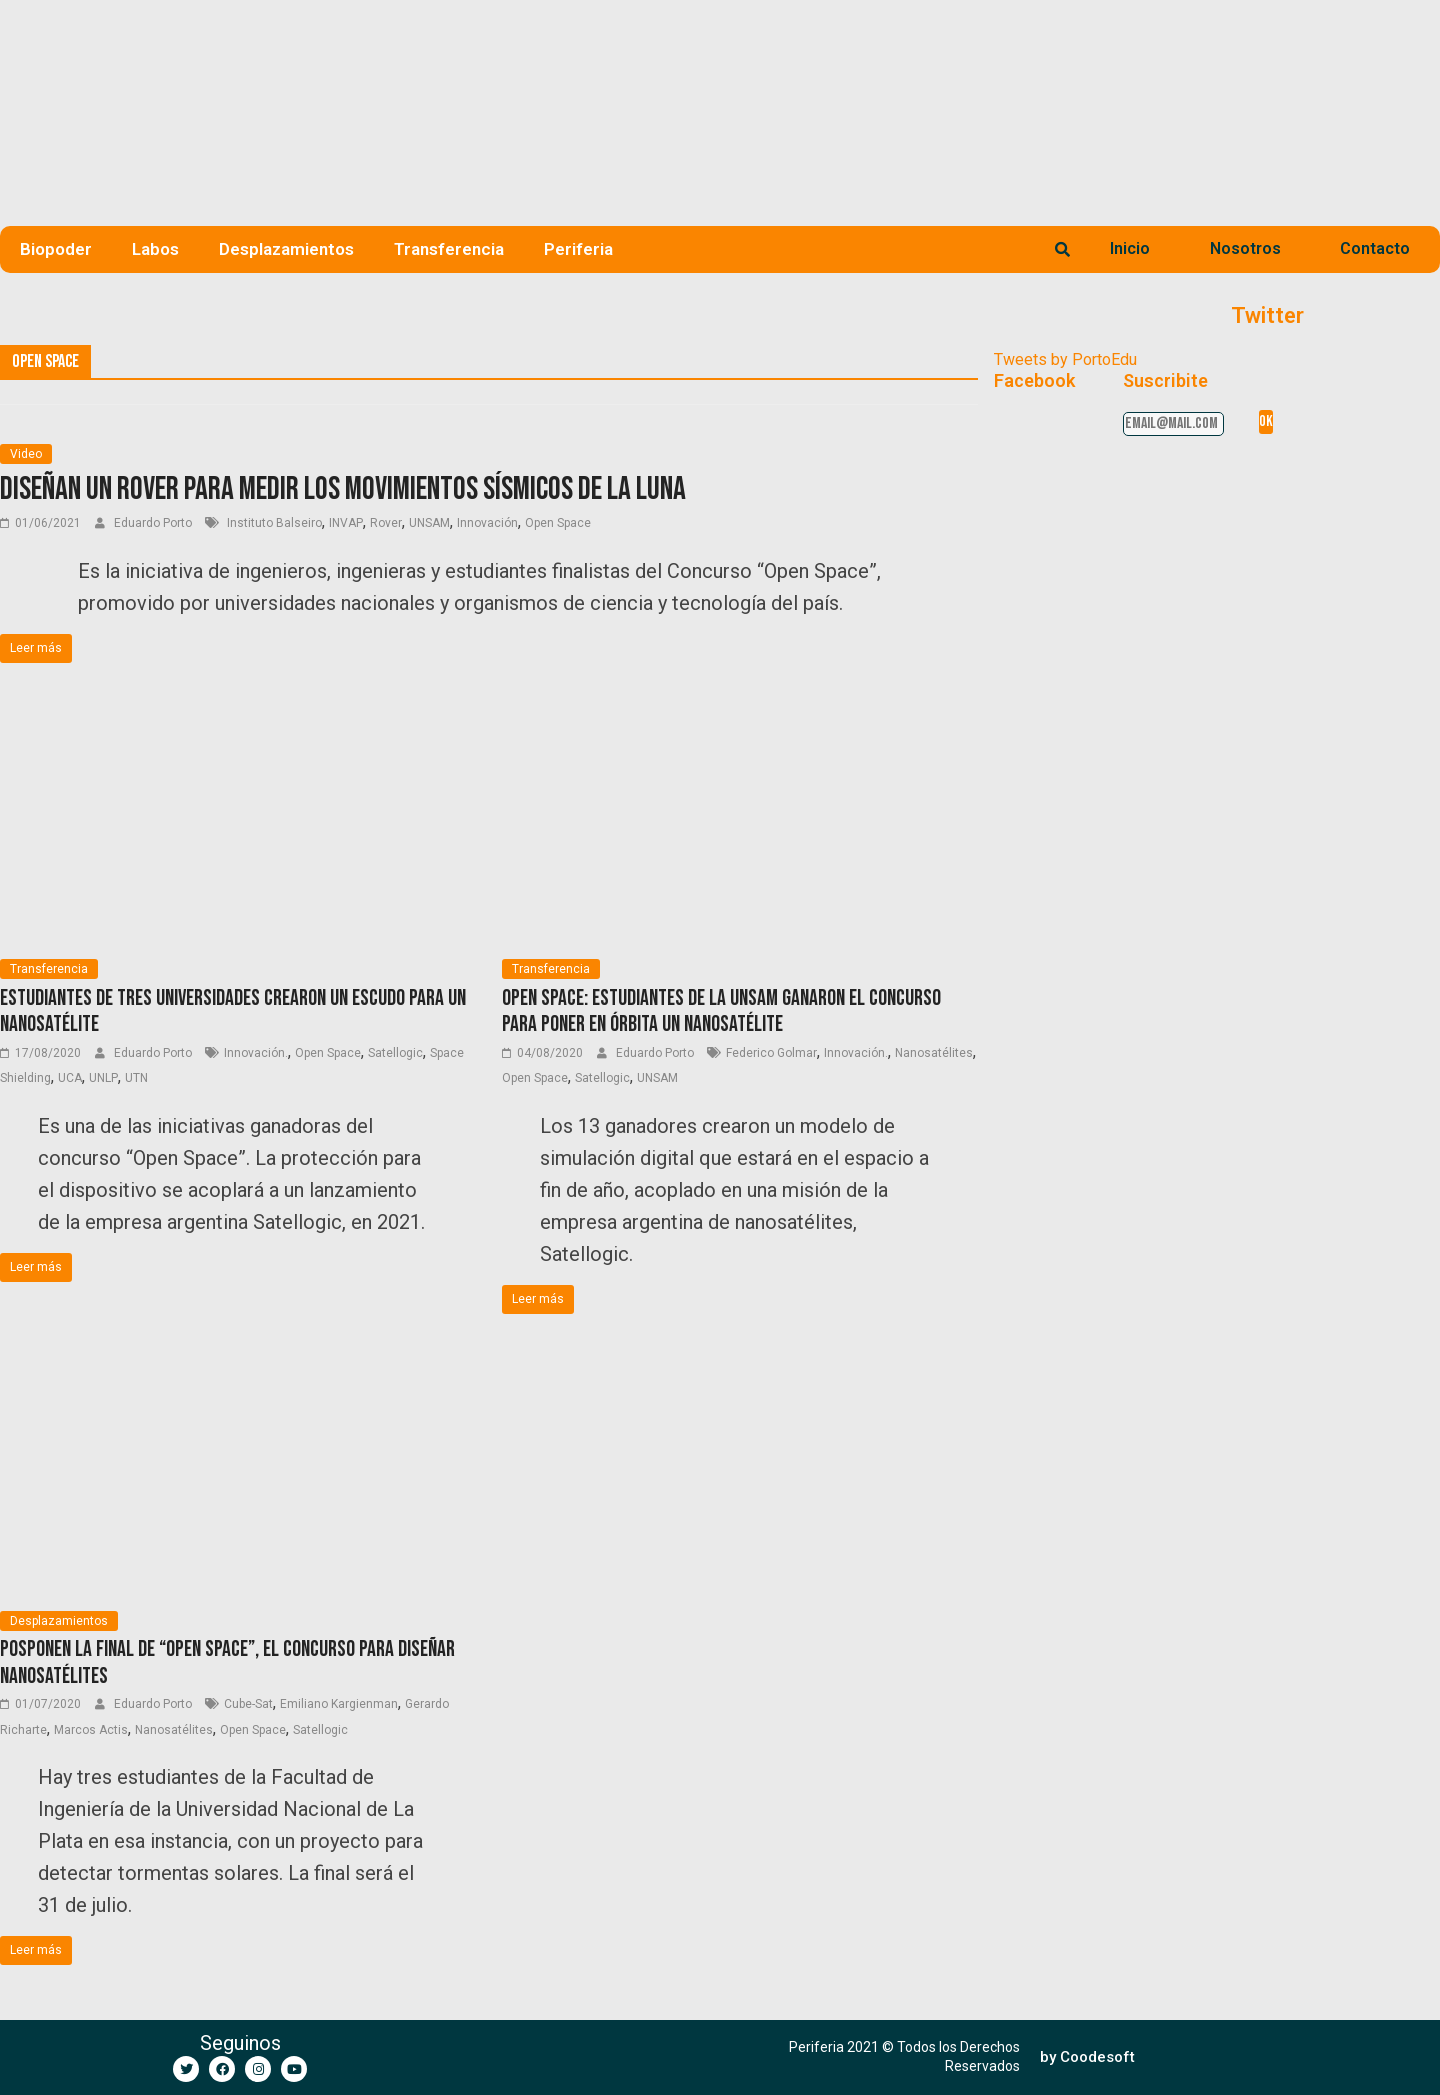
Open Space (558, 523)
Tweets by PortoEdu (1065, 359)
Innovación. (256, 1053)
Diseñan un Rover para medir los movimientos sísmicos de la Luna (343, 489)
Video (26, 454)
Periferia (578, 249)
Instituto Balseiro (273, 523)
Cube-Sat (248, 1704)
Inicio (1130, 248)
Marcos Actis (91, 1730)
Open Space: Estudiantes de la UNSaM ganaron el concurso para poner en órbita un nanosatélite (721, 1011)
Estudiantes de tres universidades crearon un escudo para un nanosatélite (233, 1011)
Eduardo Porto (154, 523)
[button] (1087, 2057)
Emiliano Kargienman (339, 1704)
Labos (155, 249)
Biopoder (56, 249)
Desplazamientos (286, 249)
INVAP (346, 523)
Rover (386, 523)
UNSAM (429, 523)
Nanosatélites (934, 1053)
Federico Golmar (771, 1053)
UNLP (103, 1078)
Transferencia (449, 249)
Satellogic (395, 1053)
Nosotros (1245, 248)
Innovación (487, 523)
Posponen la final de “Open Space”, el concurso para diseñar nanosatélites (227, 1662)
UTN (136, 1078)
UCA (70, 1078)
